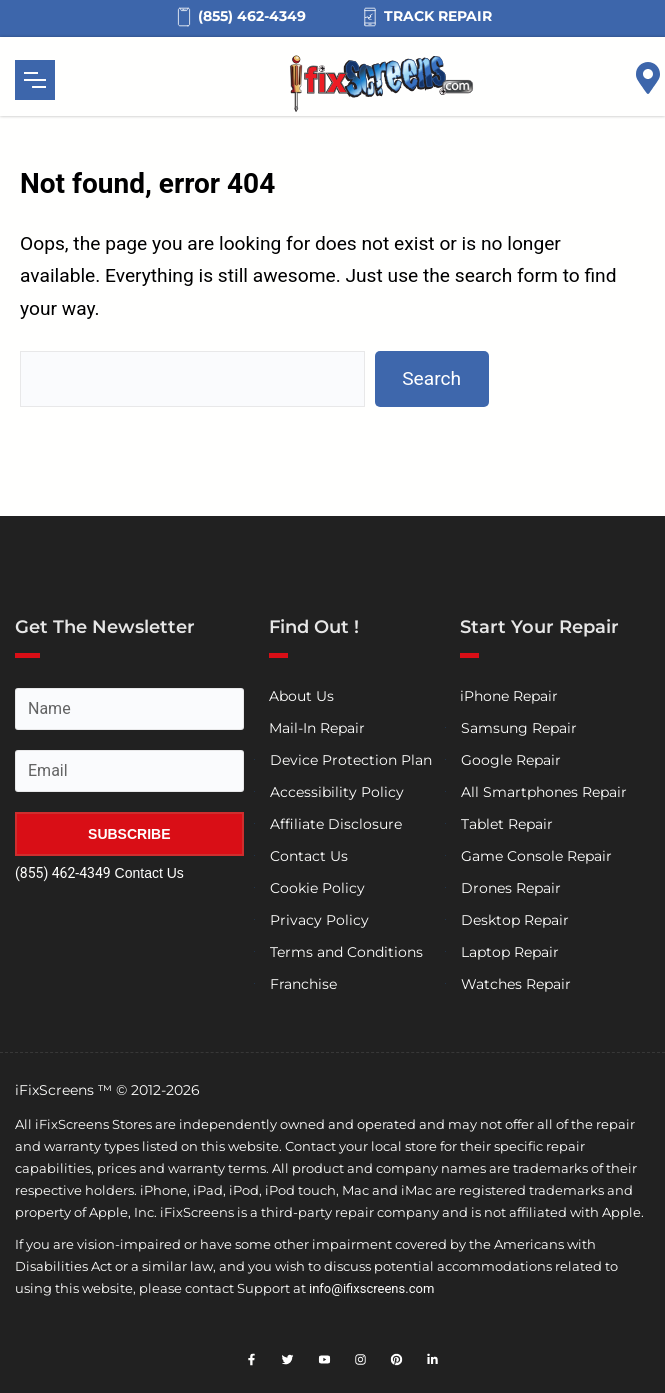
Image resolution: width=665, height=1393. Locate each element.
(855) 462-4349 (63, 873)
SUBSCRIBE (129, 834)
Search (431, 378)
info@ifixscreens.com (371, 1288)
